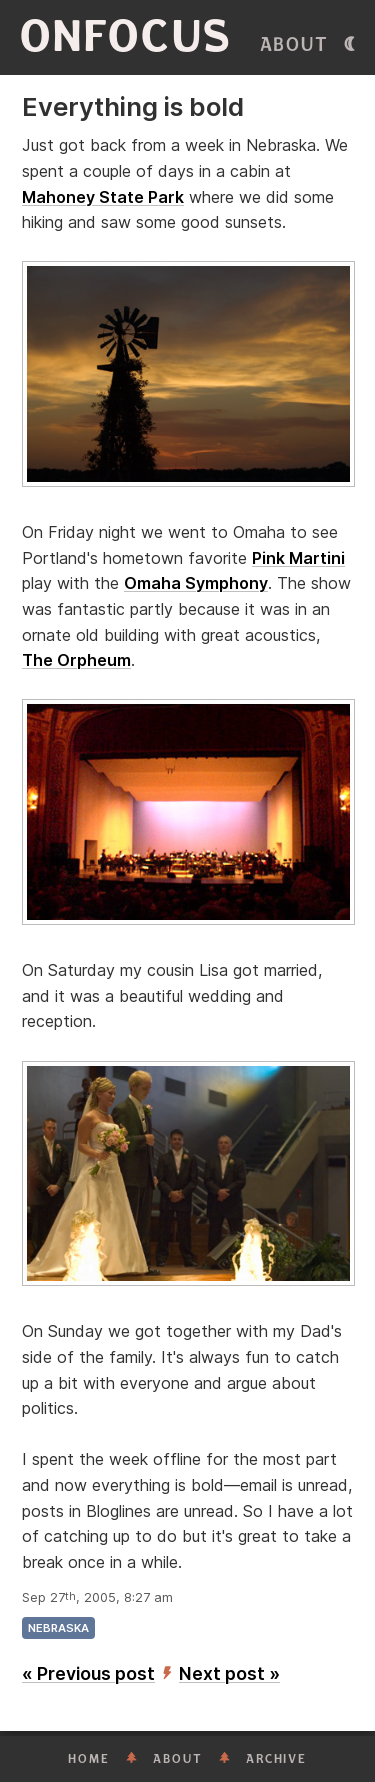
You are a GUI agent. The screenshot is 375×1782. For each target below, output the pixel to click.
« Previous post (88, 1673)
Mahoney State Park (103, 197)
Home (89, 1759)
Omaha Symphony (196, 583)
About (294, 45)
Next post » (229, 1673)
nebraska (58, 1628)
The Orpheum (76, 660)
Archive (276, 1759)
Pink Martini (298, 558)
